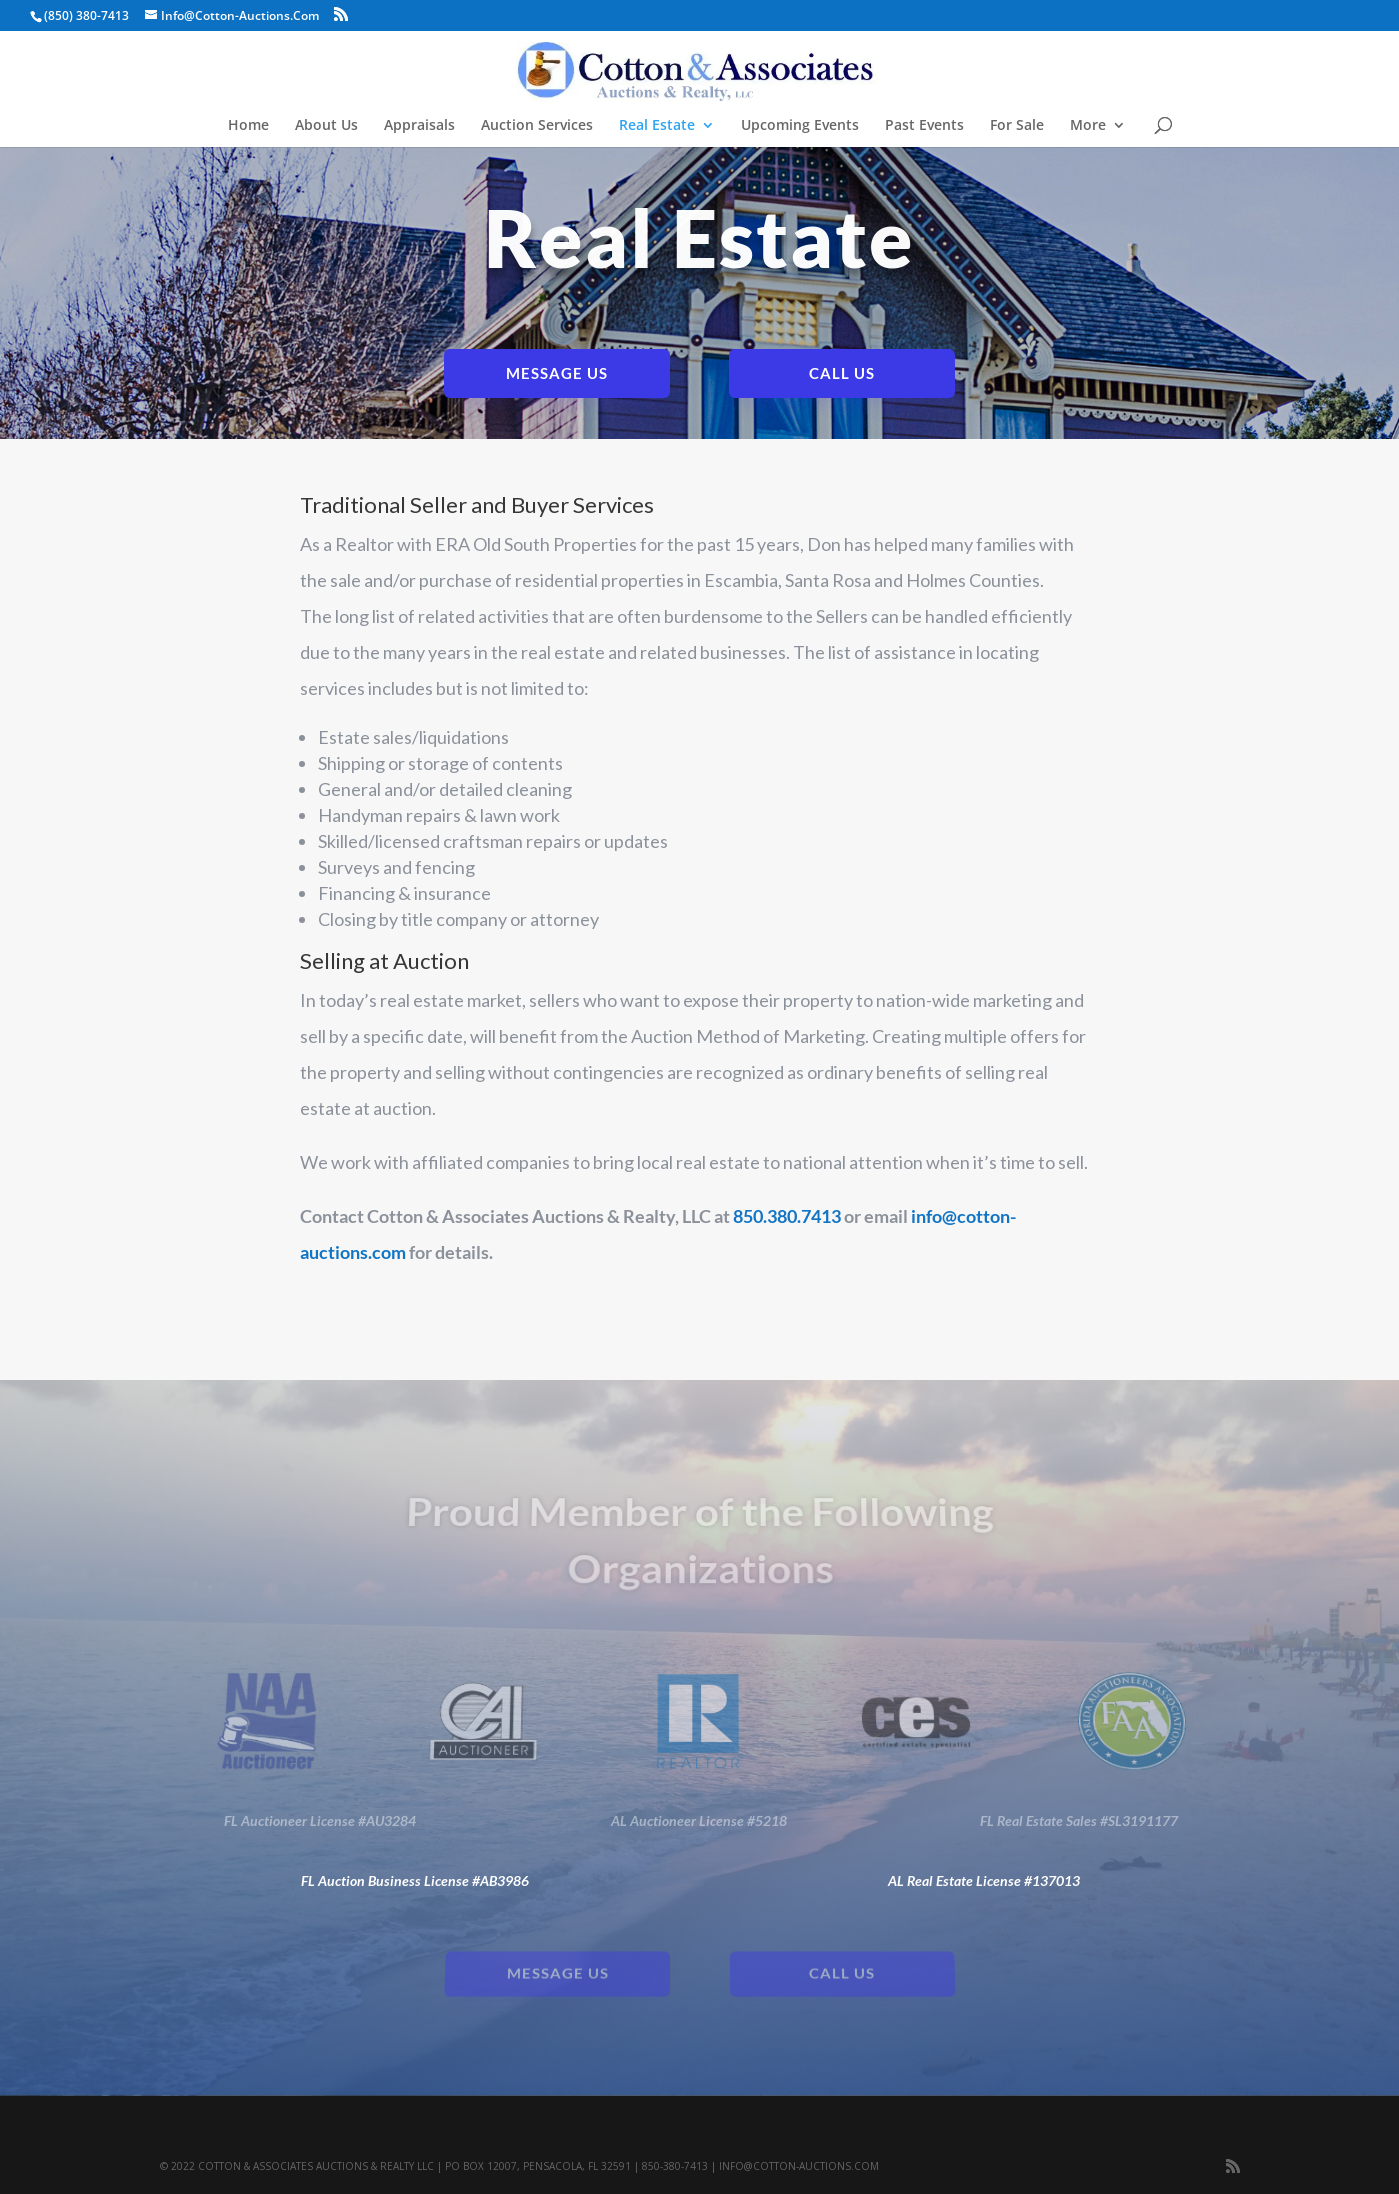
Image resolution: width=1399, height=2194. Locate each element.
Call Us (842, 373)
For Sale (1017, 126)
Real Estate (657, 126)
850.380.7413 (787, 1216)
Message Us (557, 373)
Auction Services (537, 126)
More (1088, 126)
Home (248, 126)
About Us (326, 126)
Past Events (924, 126)
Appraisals (419, 126)
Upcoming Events (800, 126)
